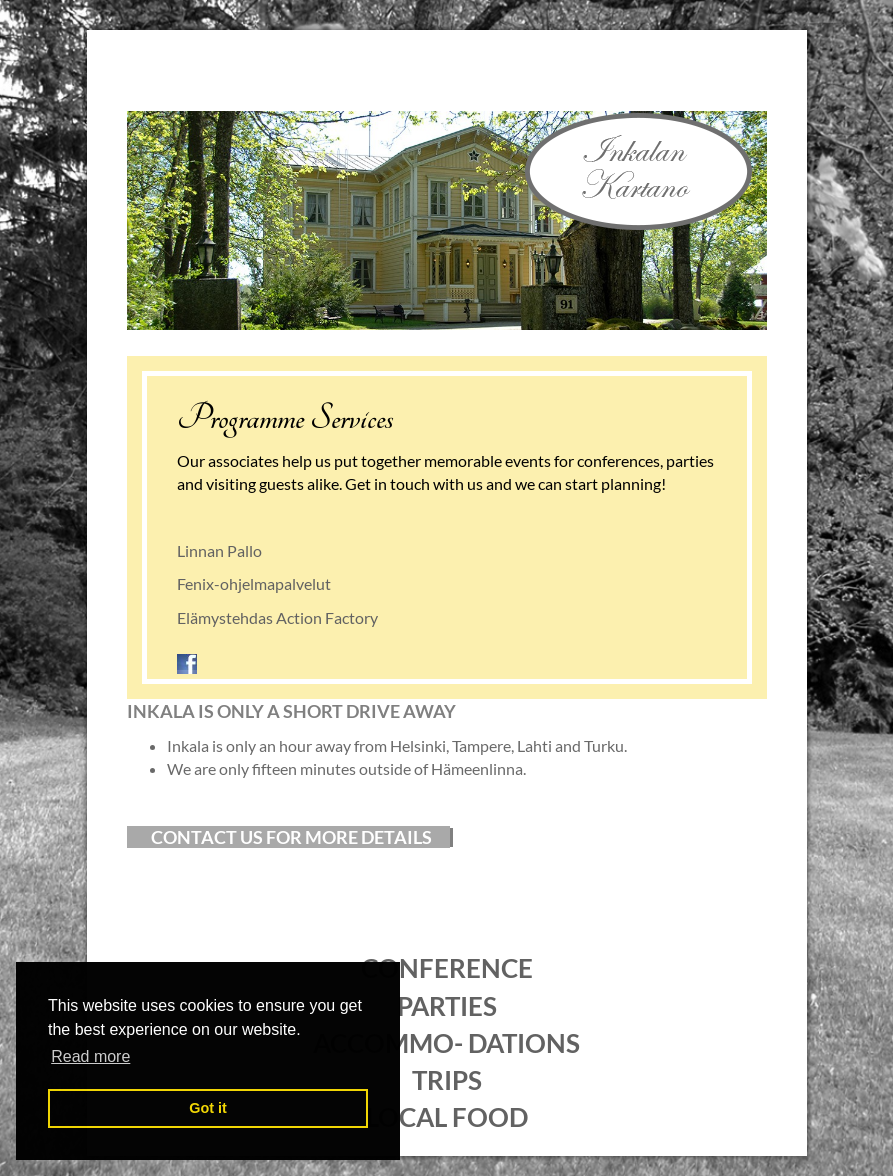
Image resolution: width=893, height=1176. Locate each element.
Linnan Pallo (219, 550)
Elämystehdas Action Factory (277, 617)
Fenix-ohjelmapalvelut (254, 583)
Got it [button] (208, 1108)
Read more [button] (90, 1056)
